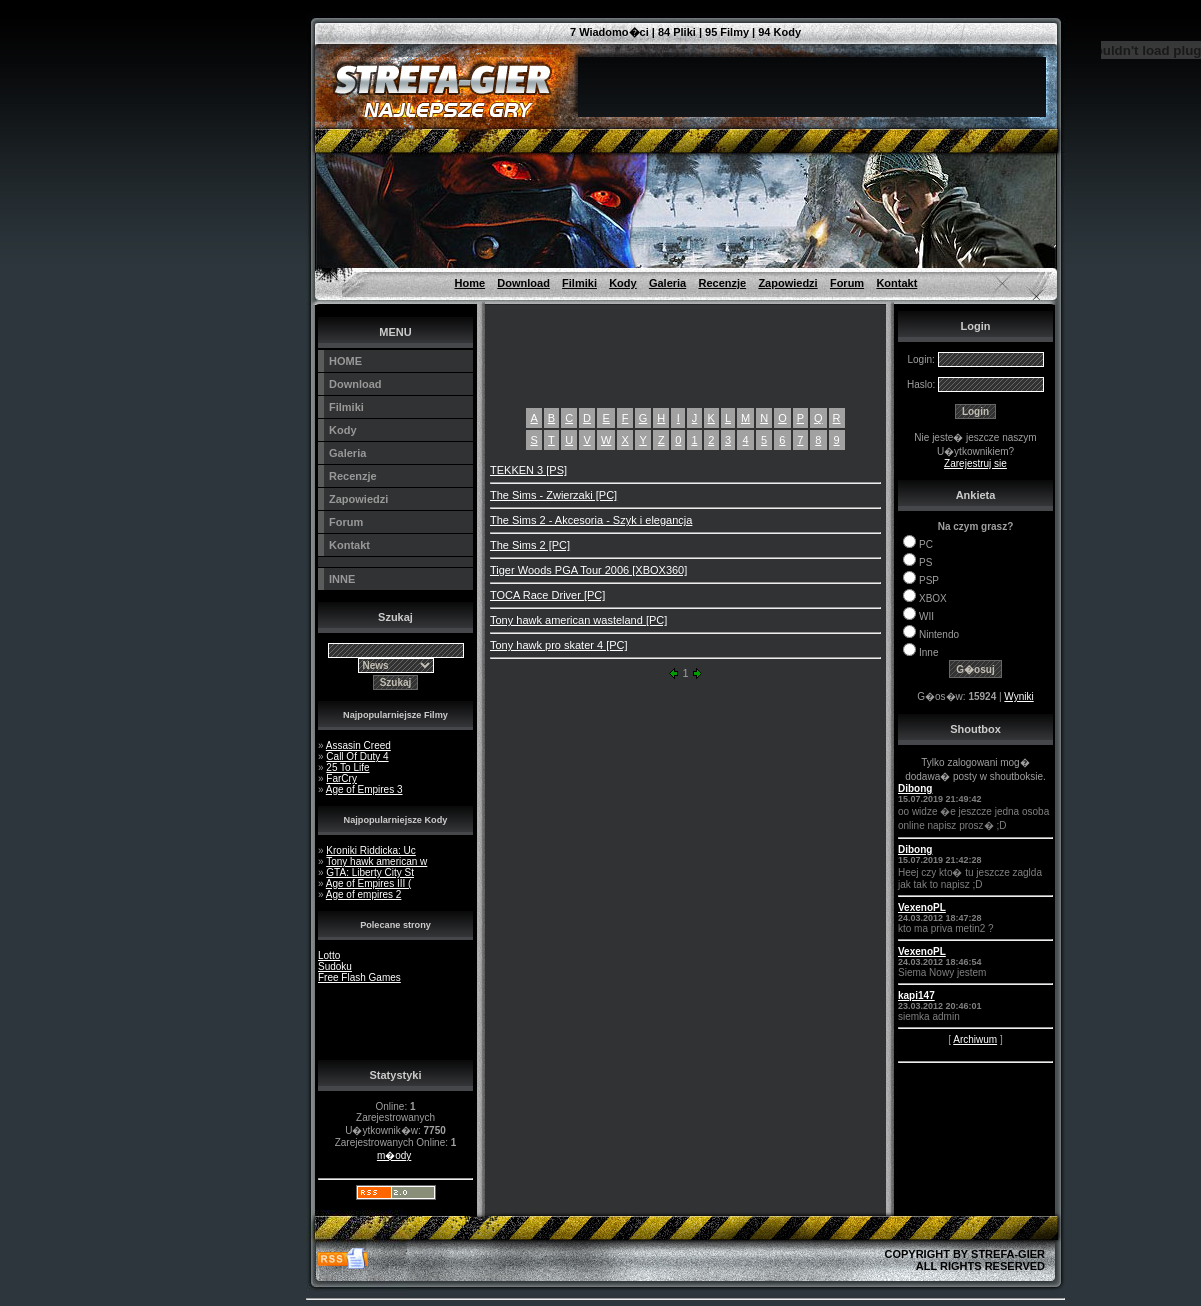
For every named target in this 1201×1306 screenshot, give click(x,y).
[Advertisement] (216, 45)
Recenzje (722, 283)
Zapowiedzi (787, 283)
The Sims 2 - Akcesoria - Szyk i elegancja (591, 520)
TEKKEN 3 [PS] (528, 470)
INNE (342, 579)
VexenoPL (922, 907)
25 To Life (347, 767)
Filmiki (579, 283)
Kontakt (896, 283)
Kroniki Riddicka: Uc (370, 850)
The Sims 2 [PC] (530, 545)
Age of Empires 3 (364, 789)
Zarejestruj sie (975, 463)
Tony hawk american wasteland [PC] (578, 620)
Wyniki (1018, 696)
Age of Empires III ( (369, 883)
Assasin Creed (358, 745)
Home (470, 283)
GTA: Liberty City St (370, 872)
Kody (623, 283)
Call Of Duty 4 (357, 756)
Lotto (329, 955)
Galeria (667, 283)
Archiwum (975, 1039)
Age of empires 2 (364, 894)
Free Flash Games (359, 977)
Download (523, 283)
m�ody (394, 1155)
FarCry (341, 778)
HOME (345, 361)
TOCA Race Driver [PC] (547, 595)
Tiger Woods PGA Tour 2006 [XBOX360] (588, 570)
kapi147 (916, 995)
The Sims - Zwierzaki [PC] (553, 495)
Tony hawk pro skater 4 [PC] (559, 645)
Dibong (915, 788)
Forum (847, 283)
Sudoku (335, 966)
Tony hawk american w (376, 861)
